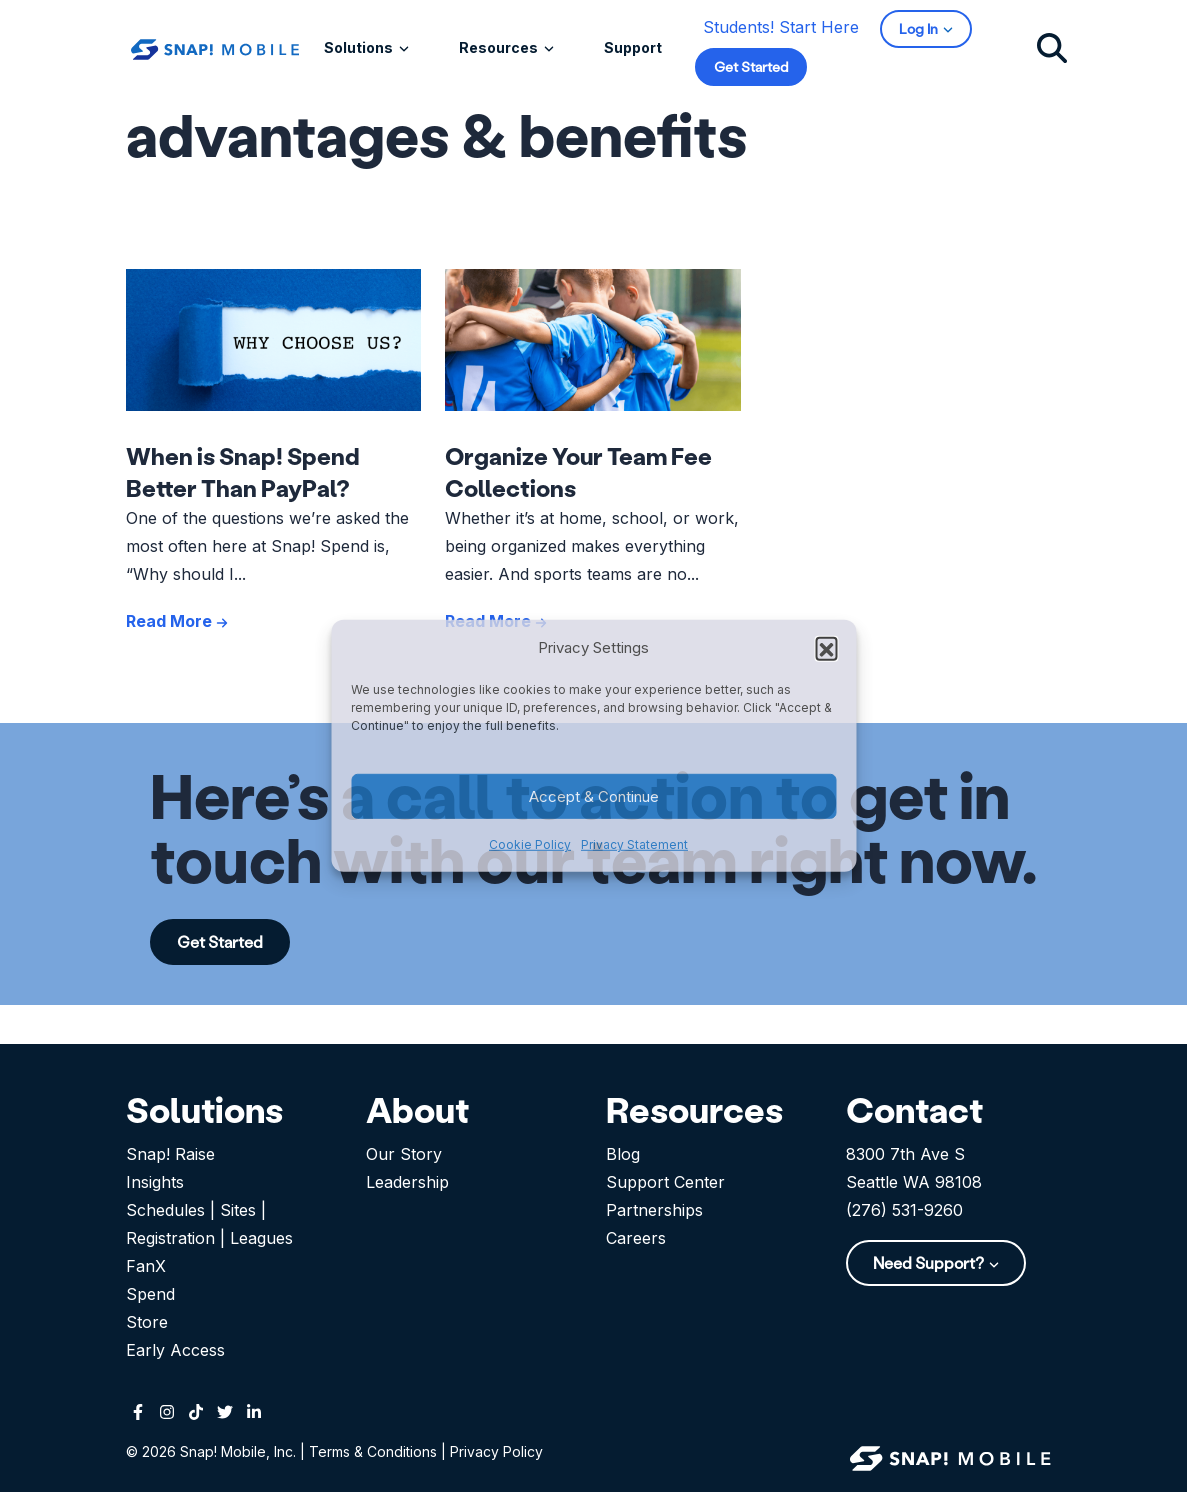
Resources (500, 47)
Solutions (360, 47)
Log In (920, 28)
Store (147, 1322)
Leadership (407, 1182)
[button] (826, 648)
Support (633, 47)
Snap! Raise (170, 1154)
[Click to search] (1052, 47)
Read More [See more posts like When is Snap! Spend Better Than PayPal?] (177, 621)
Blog (623, 1154)
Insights (155, 1182)
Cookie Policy (530, 844)
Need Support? (930, 1262)
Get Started (751, 66)
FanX (146, 1266)
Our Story (404, 1154)
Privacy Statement (634, 844)
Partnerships (654, 1210)
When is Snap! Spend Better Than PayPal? (243, 471)
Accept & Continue (594, 796)
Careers (636, 1238)
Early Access (175, 1350)
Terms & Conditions (373, 1451)
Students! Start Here (781, 27)
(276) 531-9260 (904, 1210)
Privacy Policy (496, 1451)
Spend (150, 1294)
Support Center (665, 1182)
